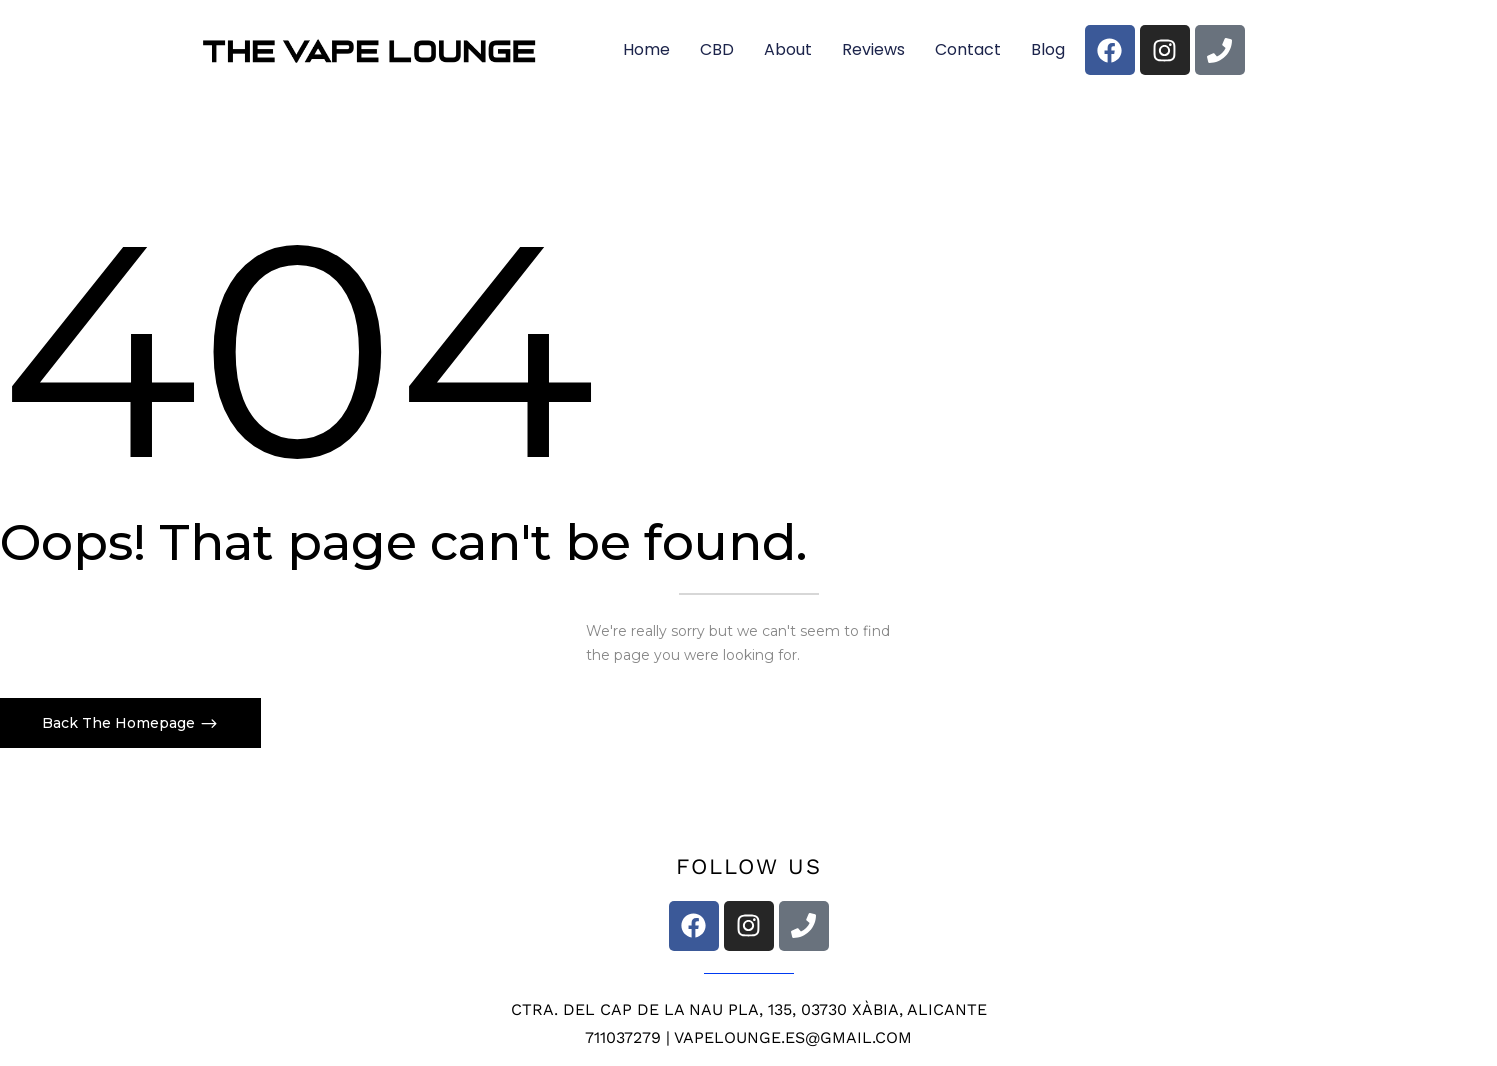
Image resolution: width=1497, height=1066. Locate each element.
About (788, 49)
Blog (1048, 49)
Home (646, 49)
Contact (968, 49)
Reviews (873, 49)
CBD (717, 49)
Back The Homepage (120, 723)
